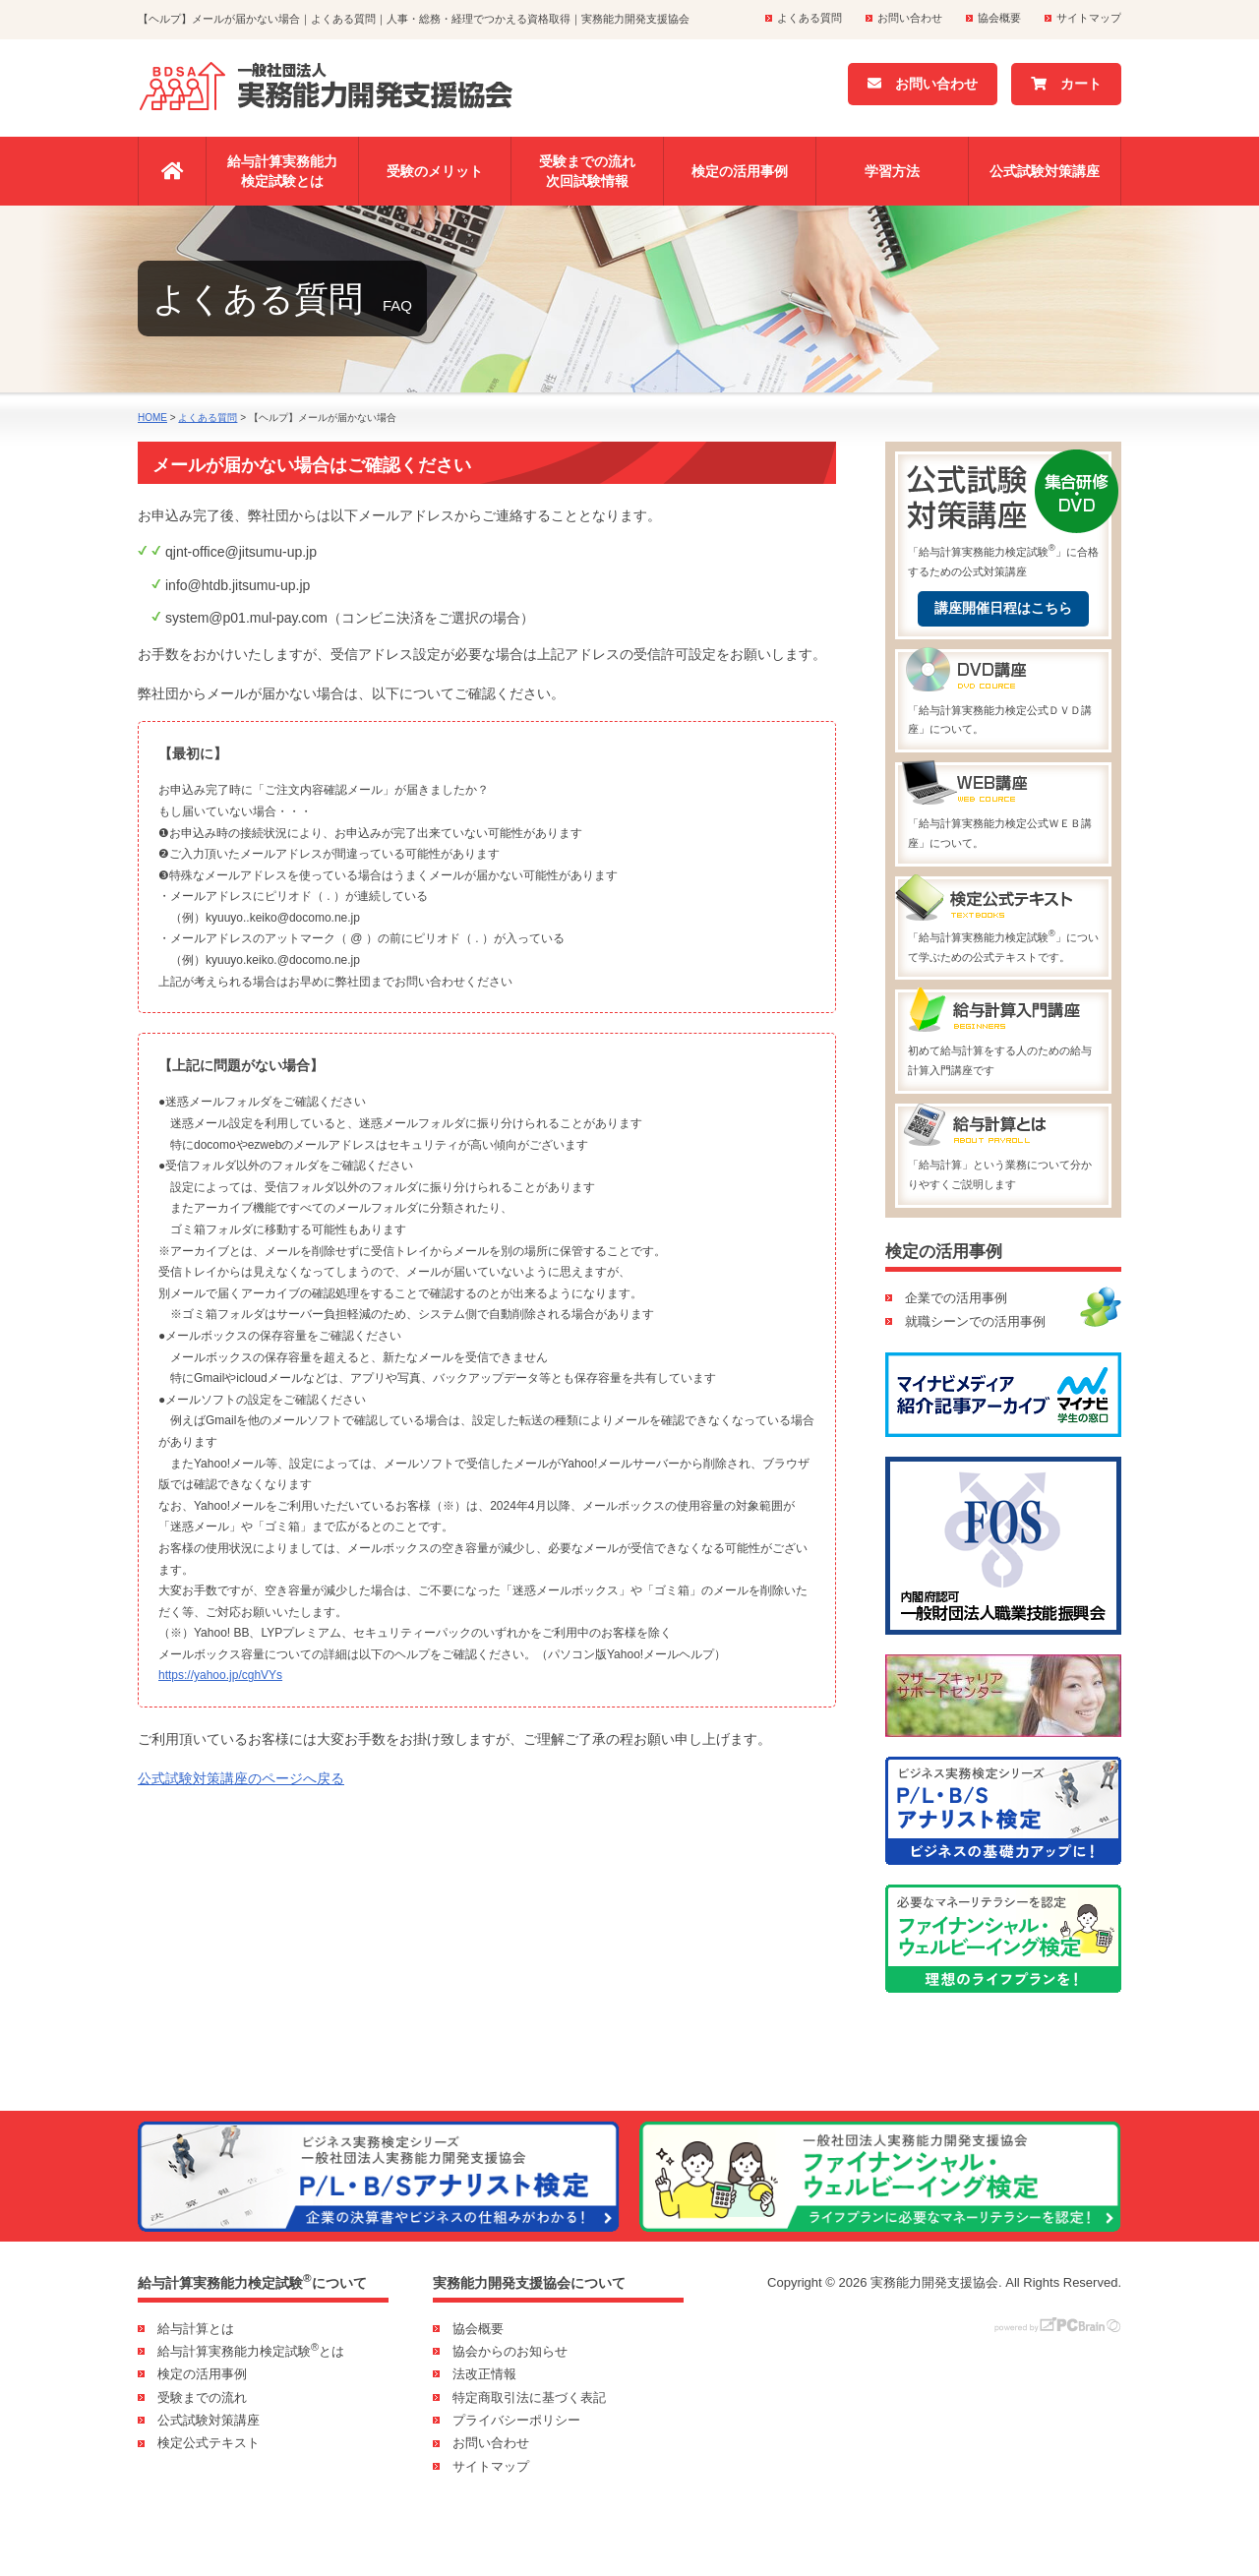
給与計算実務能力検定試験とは (282, 171)
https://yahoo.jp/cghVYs (220, 1675)
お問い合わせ (909, 18)
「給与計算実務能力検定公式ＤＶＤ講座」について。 (1003, 694)
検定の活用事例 (739, 171)
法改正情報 (484, 2373)
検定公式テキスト (208, 2442)
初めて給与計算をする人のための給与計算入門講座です (1003, 1034)
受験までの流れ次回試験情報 (587, 171)
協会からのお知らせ (510, 2351)
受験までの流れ (202, 2397)
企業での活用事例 (956, 1297)
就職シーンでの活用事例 (975, 1321)
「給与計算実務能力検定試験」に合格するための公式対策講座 (1003, 515)
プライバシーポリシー (516, 2420)
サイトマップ (1088, 18)
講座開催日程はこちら (1003, 608)
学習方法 (892, 171)
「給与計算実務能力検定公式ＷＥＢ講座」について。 (1003, 807)
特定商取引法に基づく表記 (529, 2397)
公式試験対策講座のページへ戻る (241, 1778)
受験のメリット (435, 171)
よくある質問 (809, 18)
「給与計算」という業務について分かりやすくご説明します (1003, 1148)
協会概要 (999, 18)
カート (1066, 83)
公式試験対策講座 (1044, 171)
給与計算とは (195, 2328)
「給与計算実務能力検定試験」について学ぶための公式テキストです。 (1003, 921)
